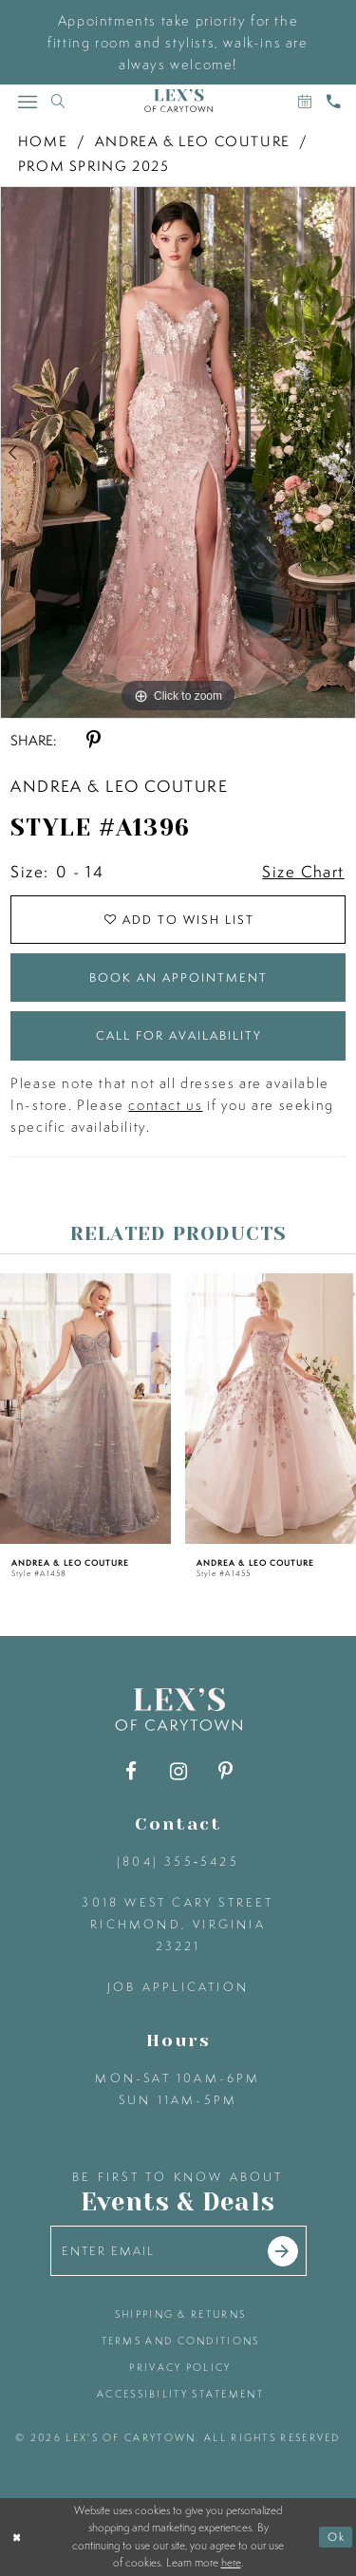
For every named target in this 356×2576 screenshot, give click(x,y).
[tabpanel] (178, 453)
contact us (165, 1105)
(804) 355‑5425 (178, 1861)
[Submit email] (283, 2251)
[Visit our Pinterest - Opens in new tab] (225, 1771)
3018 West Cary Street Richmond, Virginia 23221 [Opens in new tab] (177, 1924)
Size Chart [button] (303, 871)
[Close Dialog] (16, 2537)
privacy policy (180, 2367)
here (231, 2562)
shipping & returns (180, 2314)
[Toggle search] (58, 101)
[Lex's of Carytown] (178, 101)
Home (42, 141)
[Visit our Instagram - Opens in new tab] (178, 1771)
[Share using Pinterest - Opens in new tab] (93, 740)
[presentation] (85, 1408)
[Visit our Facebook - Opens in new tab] (131, 1771)
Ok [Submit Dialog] (337, 2537)
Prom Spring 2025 (94, 166)
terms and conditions (181, 2340)
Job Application (178, 1987)
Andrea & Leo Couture (192, 141)
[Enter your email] (178, 2251)
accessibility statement (180, 2393)
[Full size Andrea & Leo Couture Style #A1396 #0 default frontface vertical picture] (178, 453)
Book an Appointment (178, 977)
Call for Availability (179, 1035)
